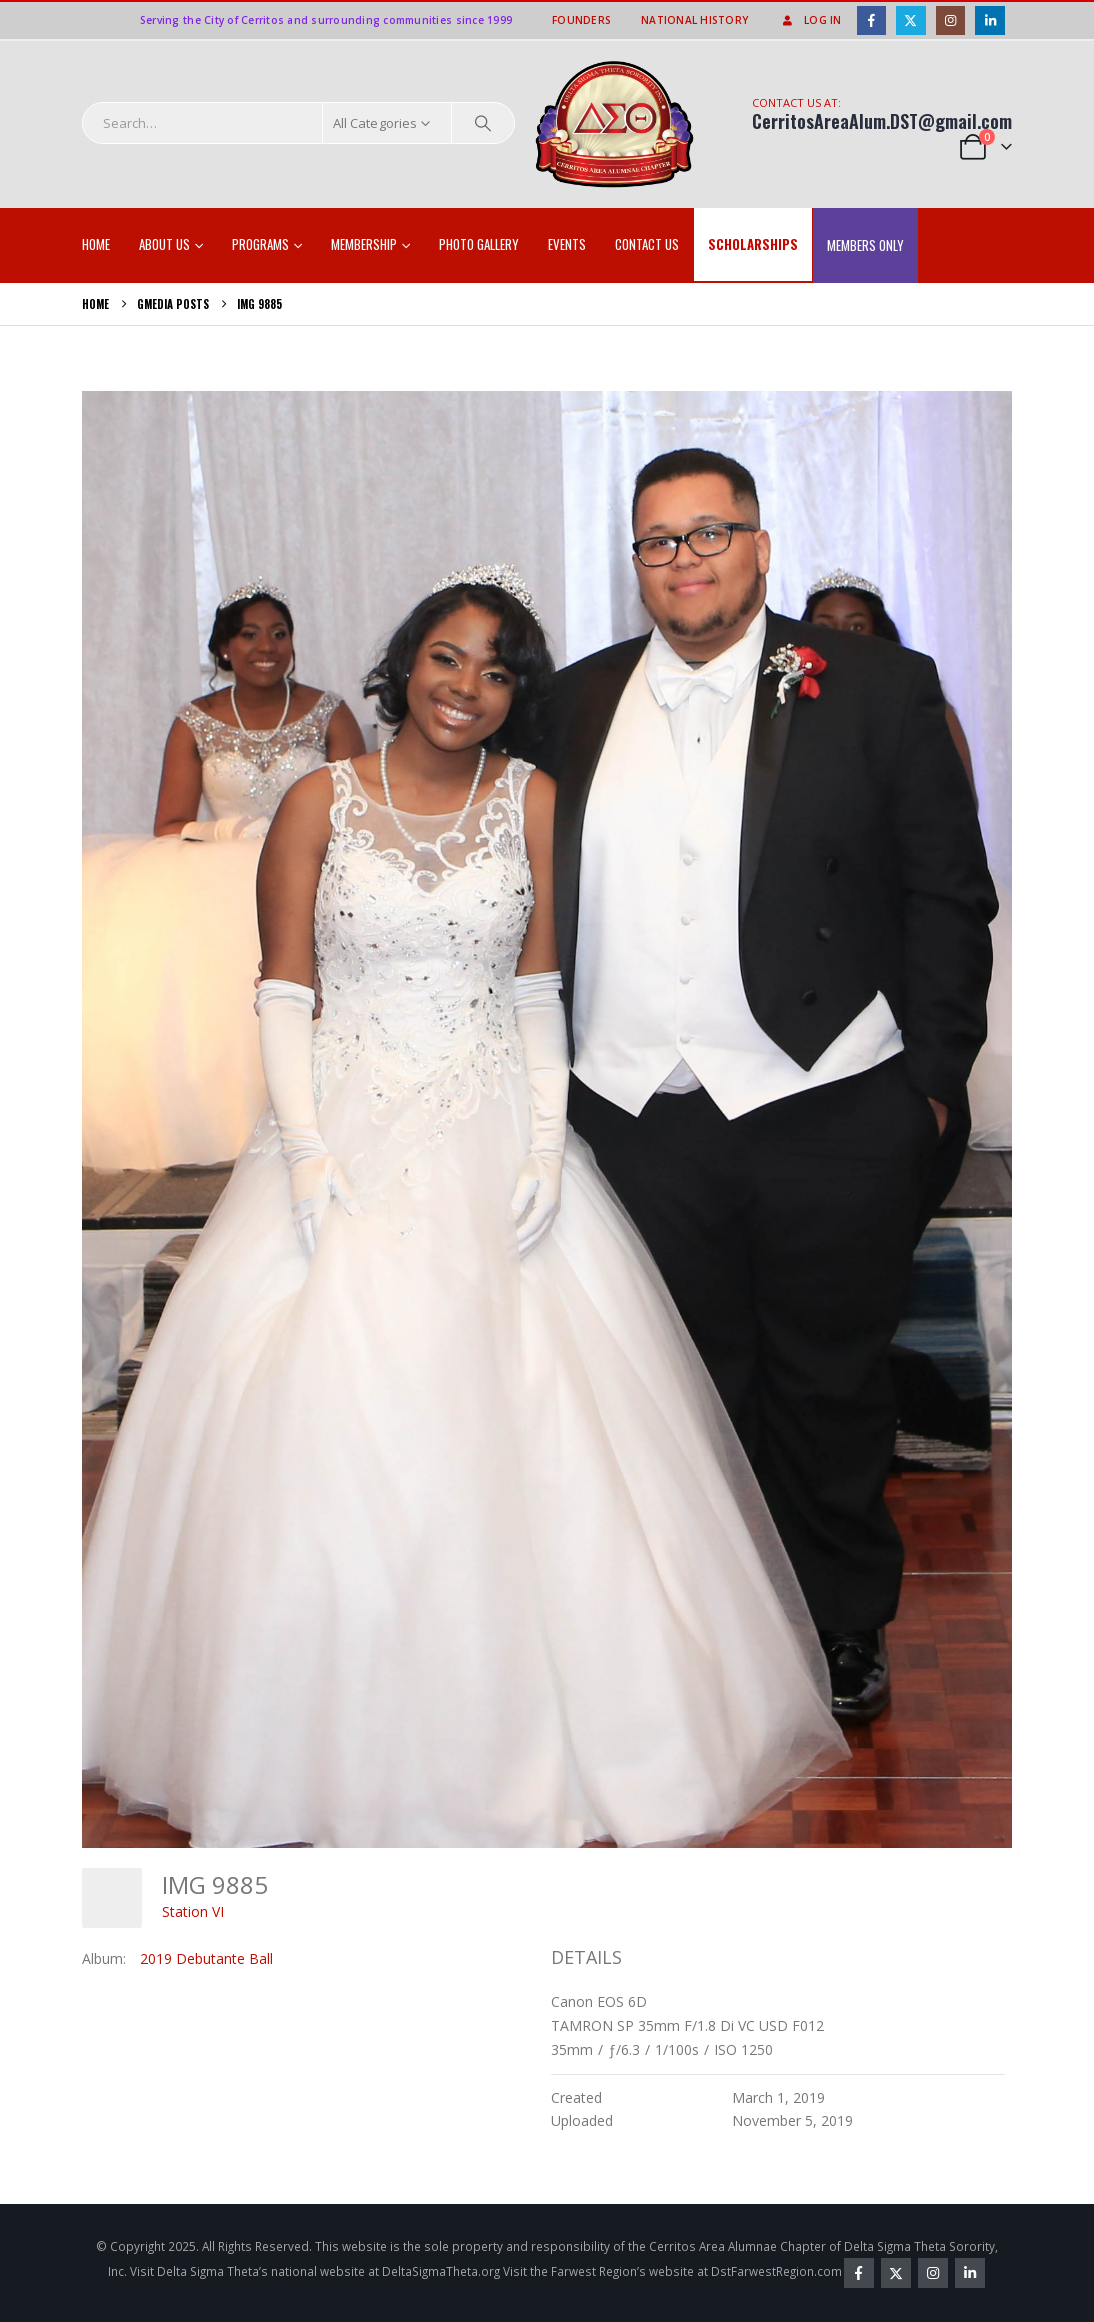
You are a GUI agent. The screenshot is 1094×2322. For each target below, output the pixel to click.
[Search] (483, 123)
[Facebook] (871, 20)
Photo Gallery (479, 244)
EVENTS (567, 244)
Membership (364, 244)
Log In (810, 20)
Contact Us (647, 244)
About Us (164, 244)
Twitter (896, 2273)
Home (96, 244)
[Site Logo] (615, 125)
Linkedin (970, 2273)
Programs (260, 244)
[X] (910, 20)
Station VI (193, 1911)
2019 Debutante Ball (206, 1958)
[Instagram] (950, 20)
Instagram (933, 2273)
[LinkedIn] (989, 20)
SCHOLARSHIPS (753, 244)
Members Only (865, 245)
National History (694, 20)
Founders (581, 20)
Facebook (859, 2273)
